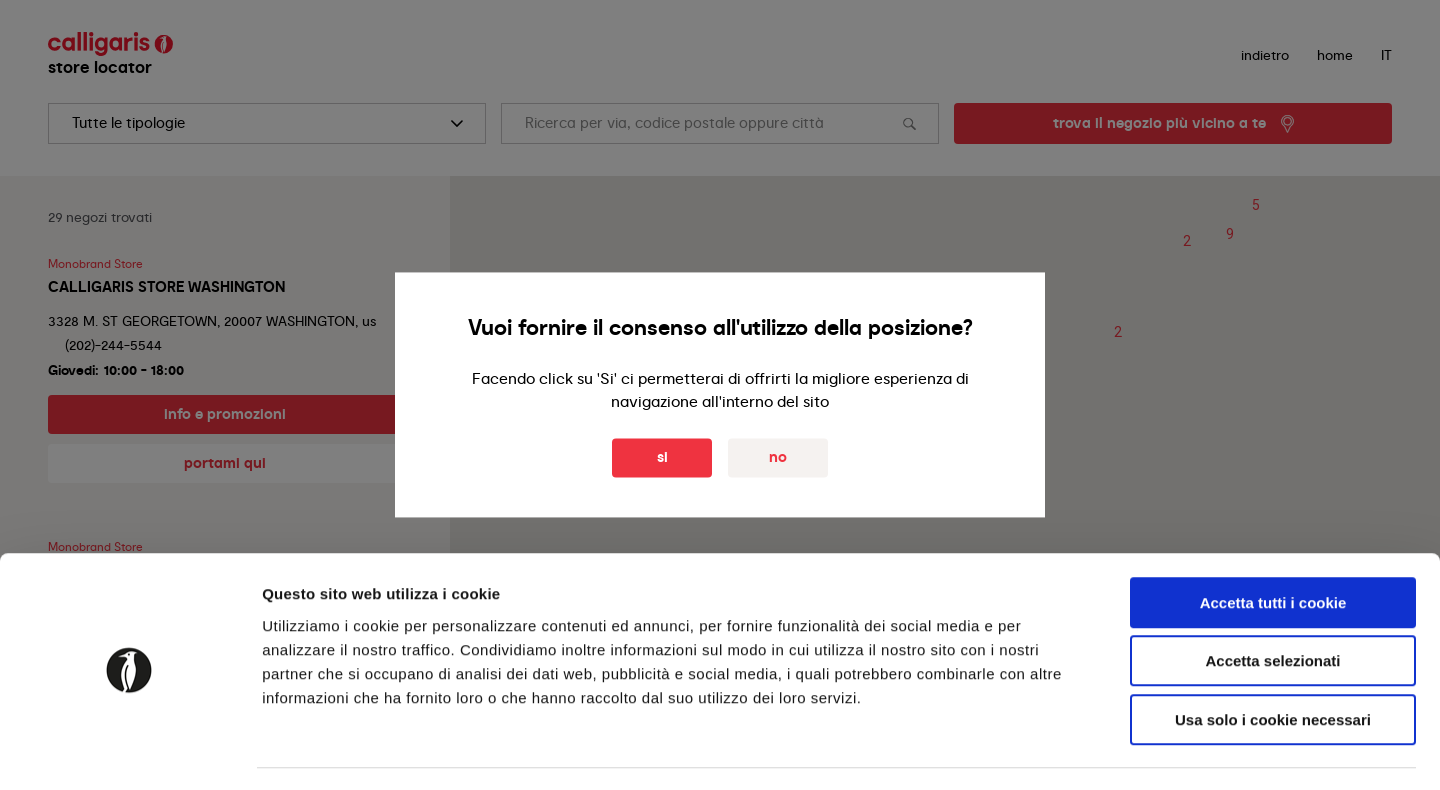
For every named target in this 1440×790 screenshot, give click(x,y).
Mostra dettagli (1052, 750)
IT (1386, 55)
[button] (1187, 242)
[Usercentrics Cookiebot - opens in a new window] (129, 751)
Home (1335, 55)
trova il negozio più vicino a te (1159, 123)
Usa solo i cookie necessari (1273, 662)
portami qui (225, 463)
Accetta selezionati (1272, 604)
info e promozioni (225, 414)
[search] (267, 123)
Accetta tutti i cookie (1273, 545)
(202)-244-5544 (113, 345)
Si (662, 458)
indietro (1265, 55)
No (778, 458)
